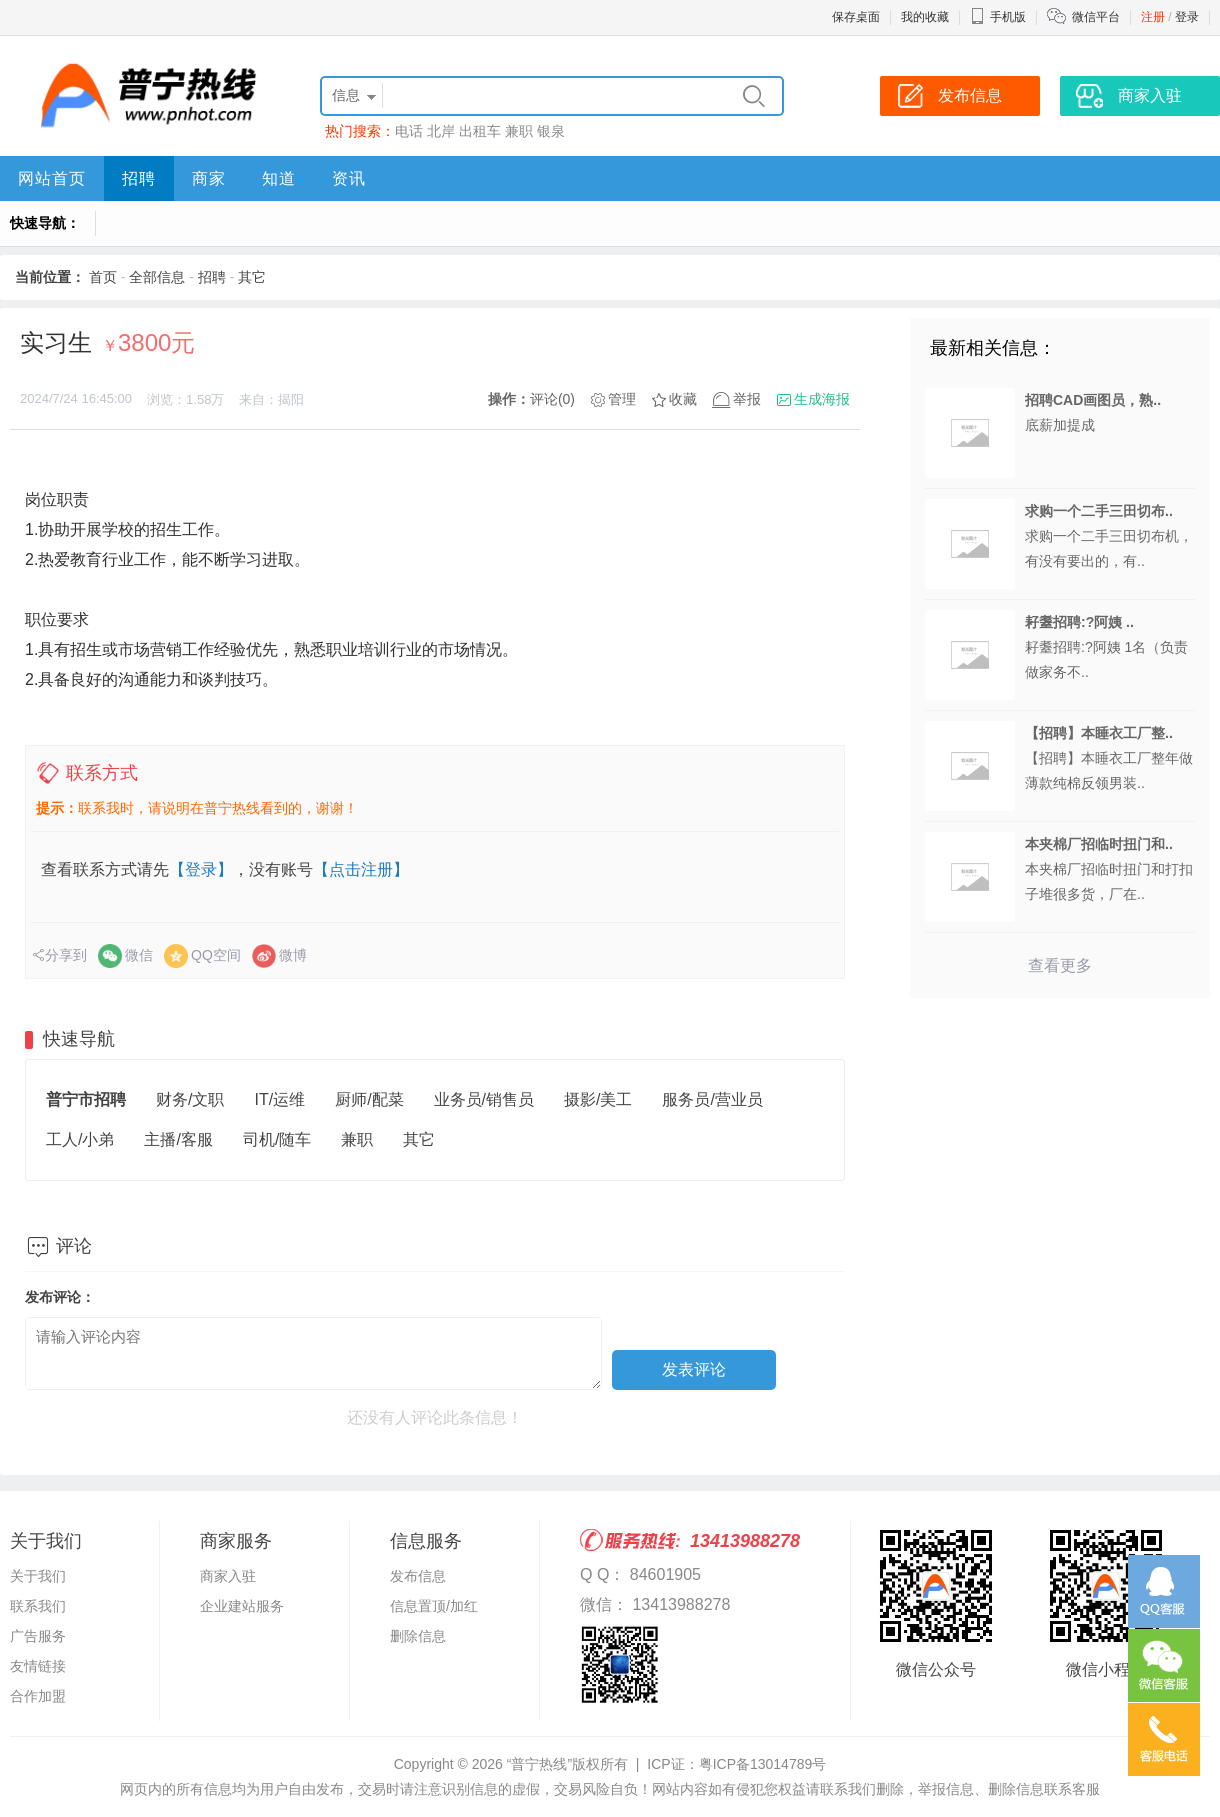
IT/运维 (279, 1099)
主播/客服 (178, 1139)
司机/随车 (277, 1139)
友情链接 (38, 1666)
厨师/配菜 (369, 1099)
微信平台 (1096, 17)
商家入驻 (228, 1576)
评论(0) (552, 399)
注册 (1153, 17)
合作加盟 (38, 1696)
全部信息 (157, 277)
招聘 (139, 178)
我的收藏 (925, 17)
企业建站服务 (242, 1606)
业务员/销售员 (484, 1099)
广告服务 (38, 1636)
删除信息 (418, 1636)
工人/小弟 (80, 1139)
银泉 (551, 131)
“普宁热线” (539, 1764)
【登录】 (201, 869)
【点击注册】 (361, 869)
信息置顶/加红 (434, 1606)
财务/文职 (190, 1099)
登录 (1187, 17)
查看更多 (1060, 965)
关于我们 (38, 1576)
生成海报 (822, 399)
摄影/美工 (598, 1099)
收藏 (683, 399)
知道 (279, 178)
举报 (747, 399)
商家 (209, 178)
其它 (252, 277)
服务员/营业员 (712, 1099)
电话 (409, 131)
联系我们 (38, 1606)
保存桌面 (856, 17)
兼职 (519, 131)
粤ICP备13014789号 (763, 1764)
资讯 (349, 178)
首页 (103, 277)
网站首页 (52, 178)
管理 (622, 399)
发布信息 (418, 1576)
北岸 (441, 131)
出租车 (480, 131)
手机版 (998, 17)
